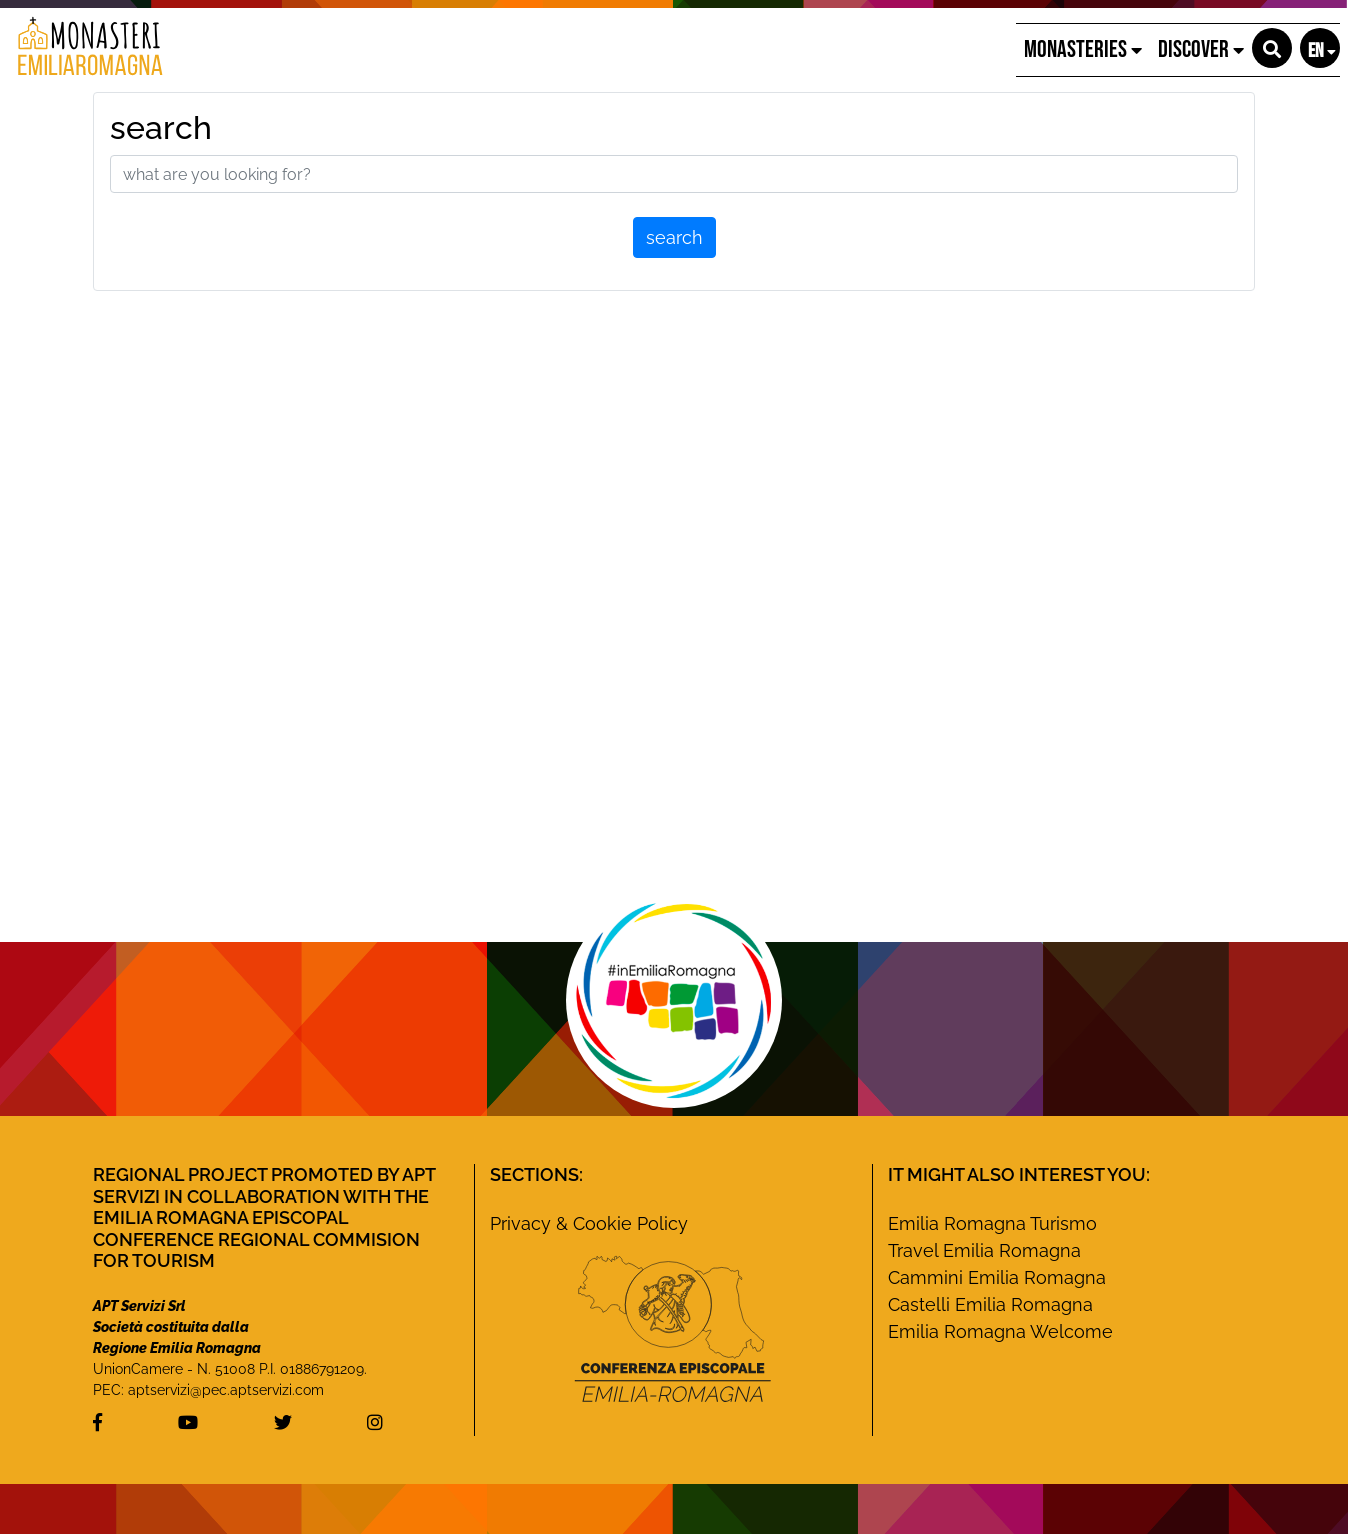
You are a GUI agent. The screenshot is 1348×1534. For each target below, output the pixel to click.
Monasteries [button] (1083, 49)
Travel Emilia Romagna (984, 1250)
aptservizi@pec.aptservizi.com (226, 1390)
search (161, 127)
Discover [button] (1201, 49)
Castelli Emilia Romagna (990, 1304)
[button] (1272, 48)
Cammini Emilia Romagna (997, 1277)
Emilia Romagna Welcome (1000, 1331)
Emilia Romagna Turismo (992, 1223)
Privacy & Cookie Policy (589, 1223)
